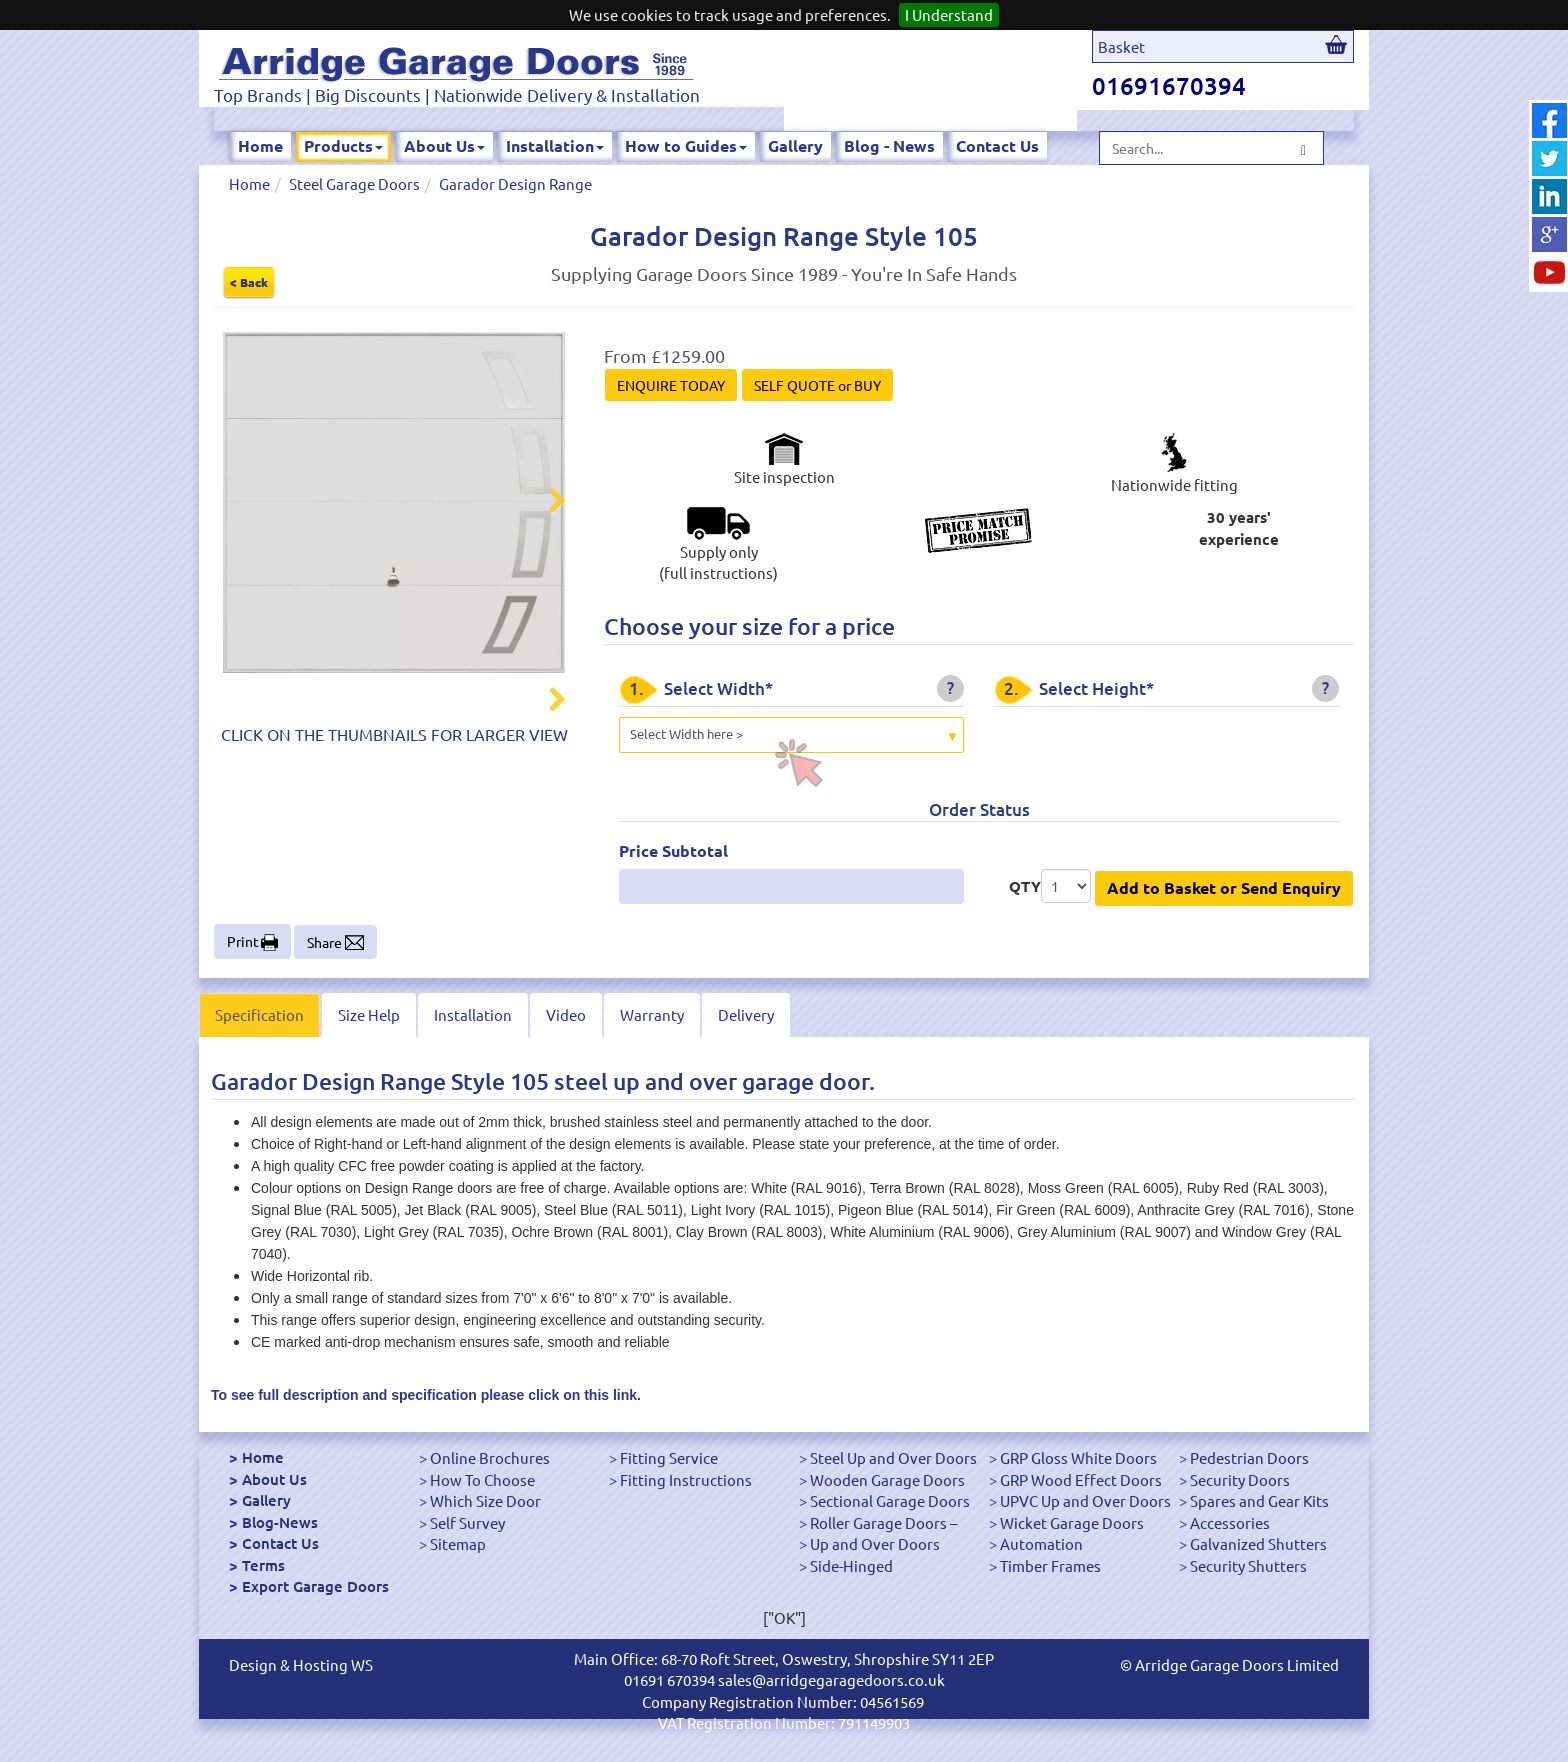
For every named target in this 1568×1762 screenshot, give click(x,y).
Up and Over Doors (875, 1543)
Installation (555, 145)
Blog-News (280, 1522)
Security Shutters (1248, 1565)
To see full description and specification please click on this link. (426, 1395)
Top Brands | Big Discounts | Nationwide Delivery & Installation (457, 94)
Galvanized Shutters (1258, 1543)
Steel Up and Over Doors (893, 1457)
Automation (1041, 1543)
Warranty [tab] (652, 1014)
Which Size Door (485, 1500)
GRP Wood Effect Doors (1081, 1479)
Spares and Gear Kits (1259, 1500)
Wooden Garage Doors (887, 1479)
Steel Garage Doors (354, 183)
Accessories (1230, 1522)
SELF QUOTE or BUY (817, 385)
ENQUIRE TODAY (671, 385)
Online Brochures (490, 1457)
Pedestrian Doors (1249, 1457)
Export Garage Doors (315, 1586)
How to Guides (686, 145)
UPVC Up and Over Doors (1085, 1500)
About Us (444, 145)
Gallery (795, 145)
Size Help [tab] (369, 1014)
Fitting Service (669, 1457)
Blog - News (889, 145)
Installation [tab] (473, 1014)
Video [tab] (566, 1014)
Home (260, 145)
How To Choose (482, 1479)
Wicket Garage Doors (1072, 1522)
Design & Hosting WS (301, 1664)
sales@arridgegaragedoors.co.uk (831, 1679)
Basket (1121, 46)
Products (343, 145)
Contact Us (997, 145)
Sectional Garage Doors (890, 1500)
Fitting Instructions (686, 1479)
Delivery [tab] (746, 1014)
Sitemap (458, 1543)
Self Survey (467, 1522)
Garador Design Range (515, 183)
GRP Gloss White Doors (1078, 1457)
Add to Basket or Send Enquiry (1224, 887)
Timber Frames (1050, 1565)
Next (545, 503)
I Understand (949, 14)
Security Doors (1240, 1479)
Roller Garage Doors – (883, 1522)
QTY (1025, 886)
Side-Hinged (851, 1565)
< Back (249, 282)
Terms (263, 1565)
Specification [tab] (259, 1014)
